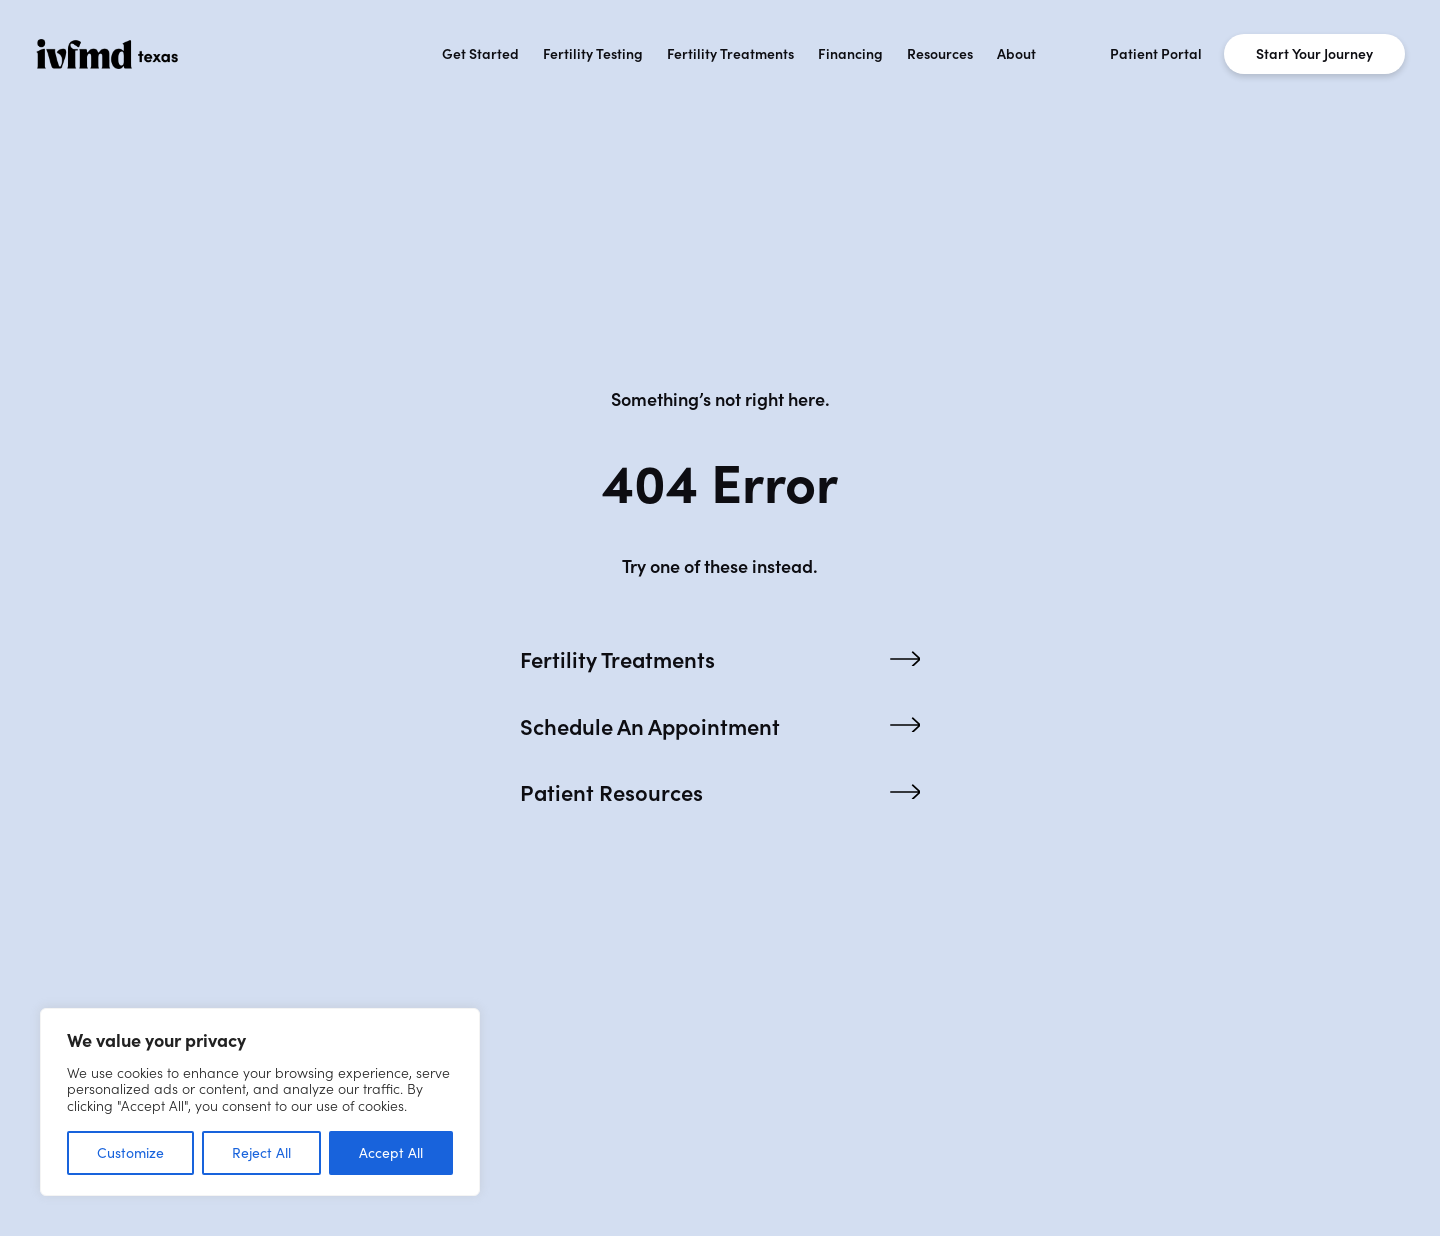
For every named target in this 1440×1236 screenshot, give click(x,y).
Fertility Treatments (730, 54)
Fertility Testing (593, 54)
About (1016, 54)
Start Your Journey (1314, 54)
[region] (260, 1102)
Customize (130, 1153)
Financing (850, 54)
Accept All (391, 1153)
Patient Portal (1156, 54)
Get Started (480, 54)
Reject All (261, 1153)
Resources (940, 54)
